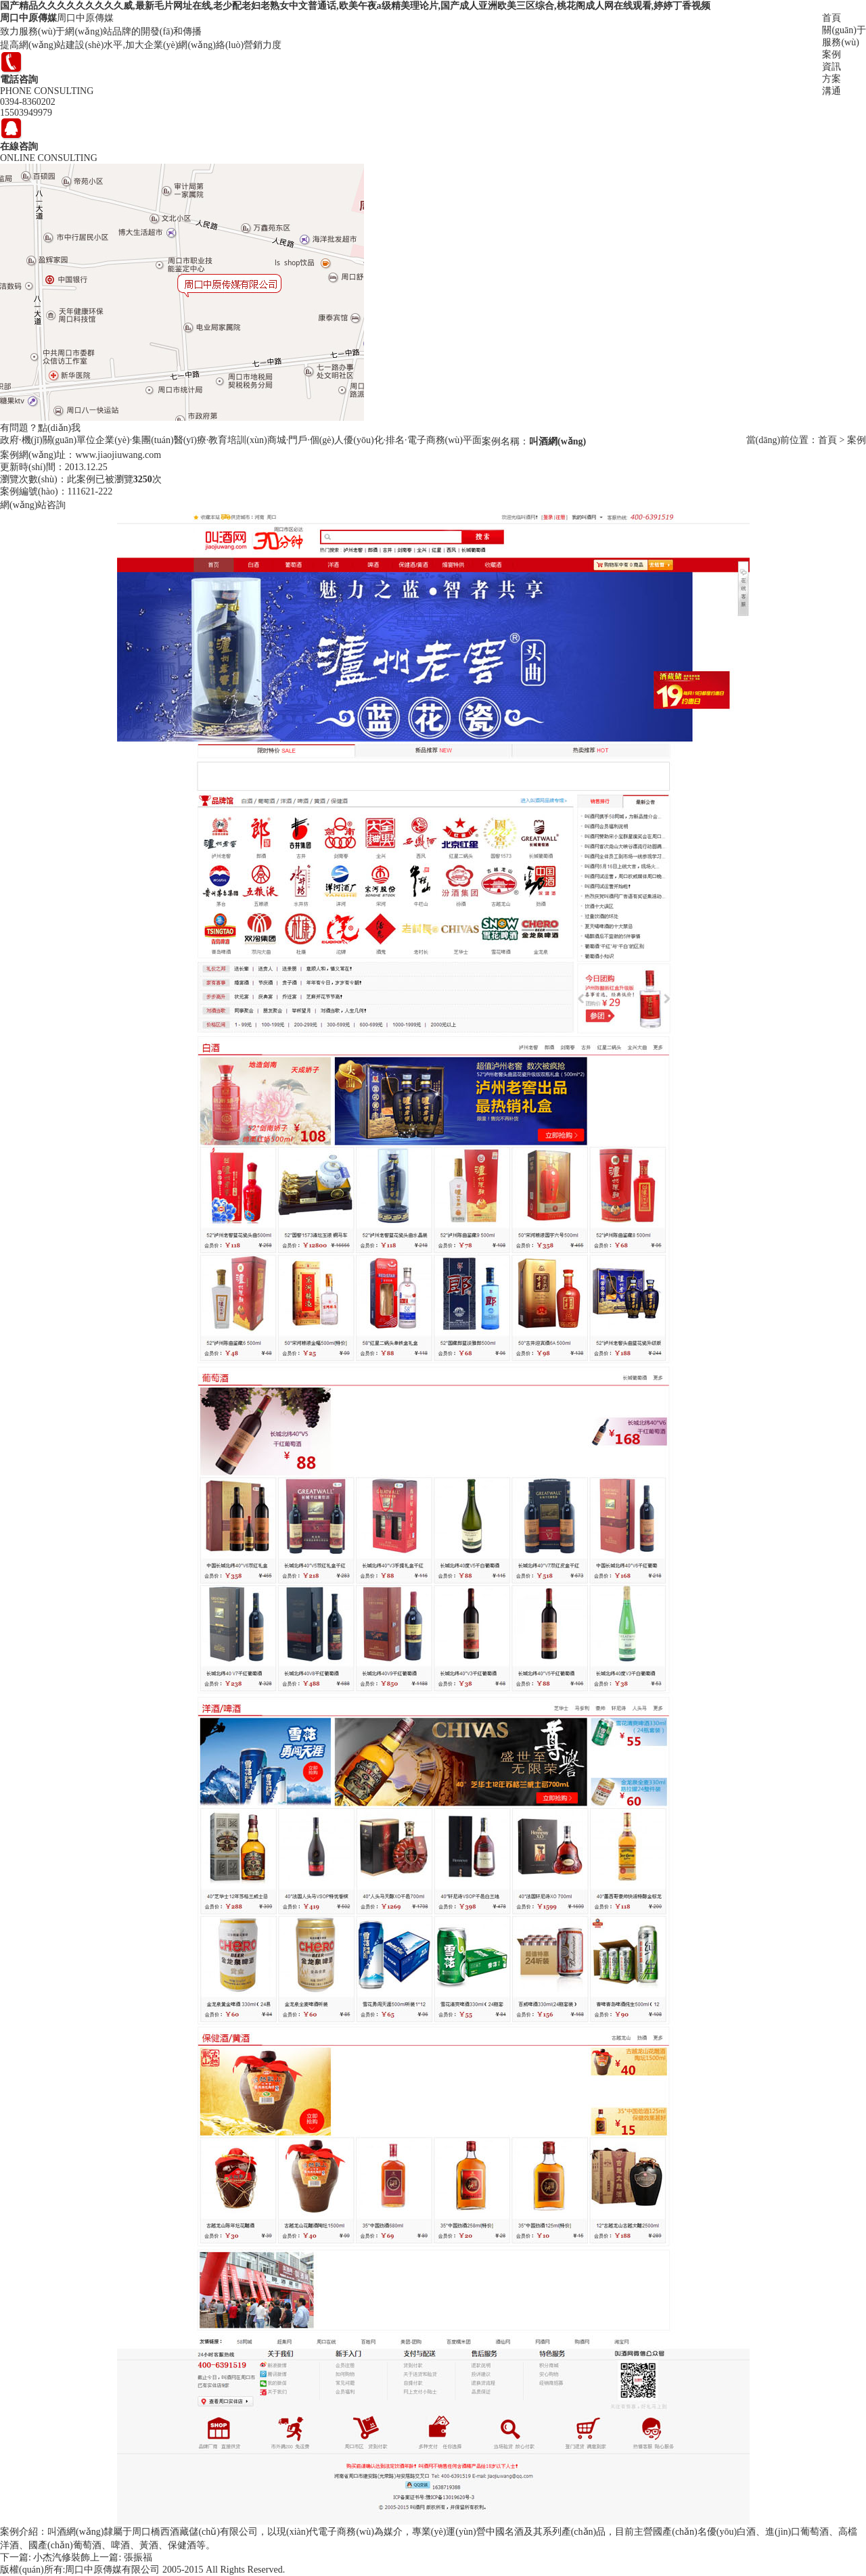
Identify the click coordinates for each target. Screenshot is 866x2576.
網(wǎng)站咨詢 (33, 505)
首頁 (831, 18)
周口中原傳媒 (28, 18)
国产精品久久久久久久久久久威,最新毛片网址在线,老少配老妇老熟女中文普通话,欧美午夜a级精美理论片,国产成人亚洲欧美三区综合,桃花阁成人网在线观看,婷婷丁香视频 (355, 6)
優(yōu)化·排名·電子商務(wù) (403, 440)
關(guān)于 (844, 30)
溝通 (831, 91)
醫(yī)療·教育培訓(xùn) (220, 440)
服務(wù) (840, 42)
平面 (472, 440)
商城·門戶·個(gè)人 (305, 440)
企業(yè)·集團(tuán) (134, 440)
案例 (831, 54)
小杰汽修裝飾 (61, 2557)
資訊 (831, 67)
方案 (831, 79)
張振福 (138, 2557)
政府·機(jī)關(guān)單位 (47, 440)
